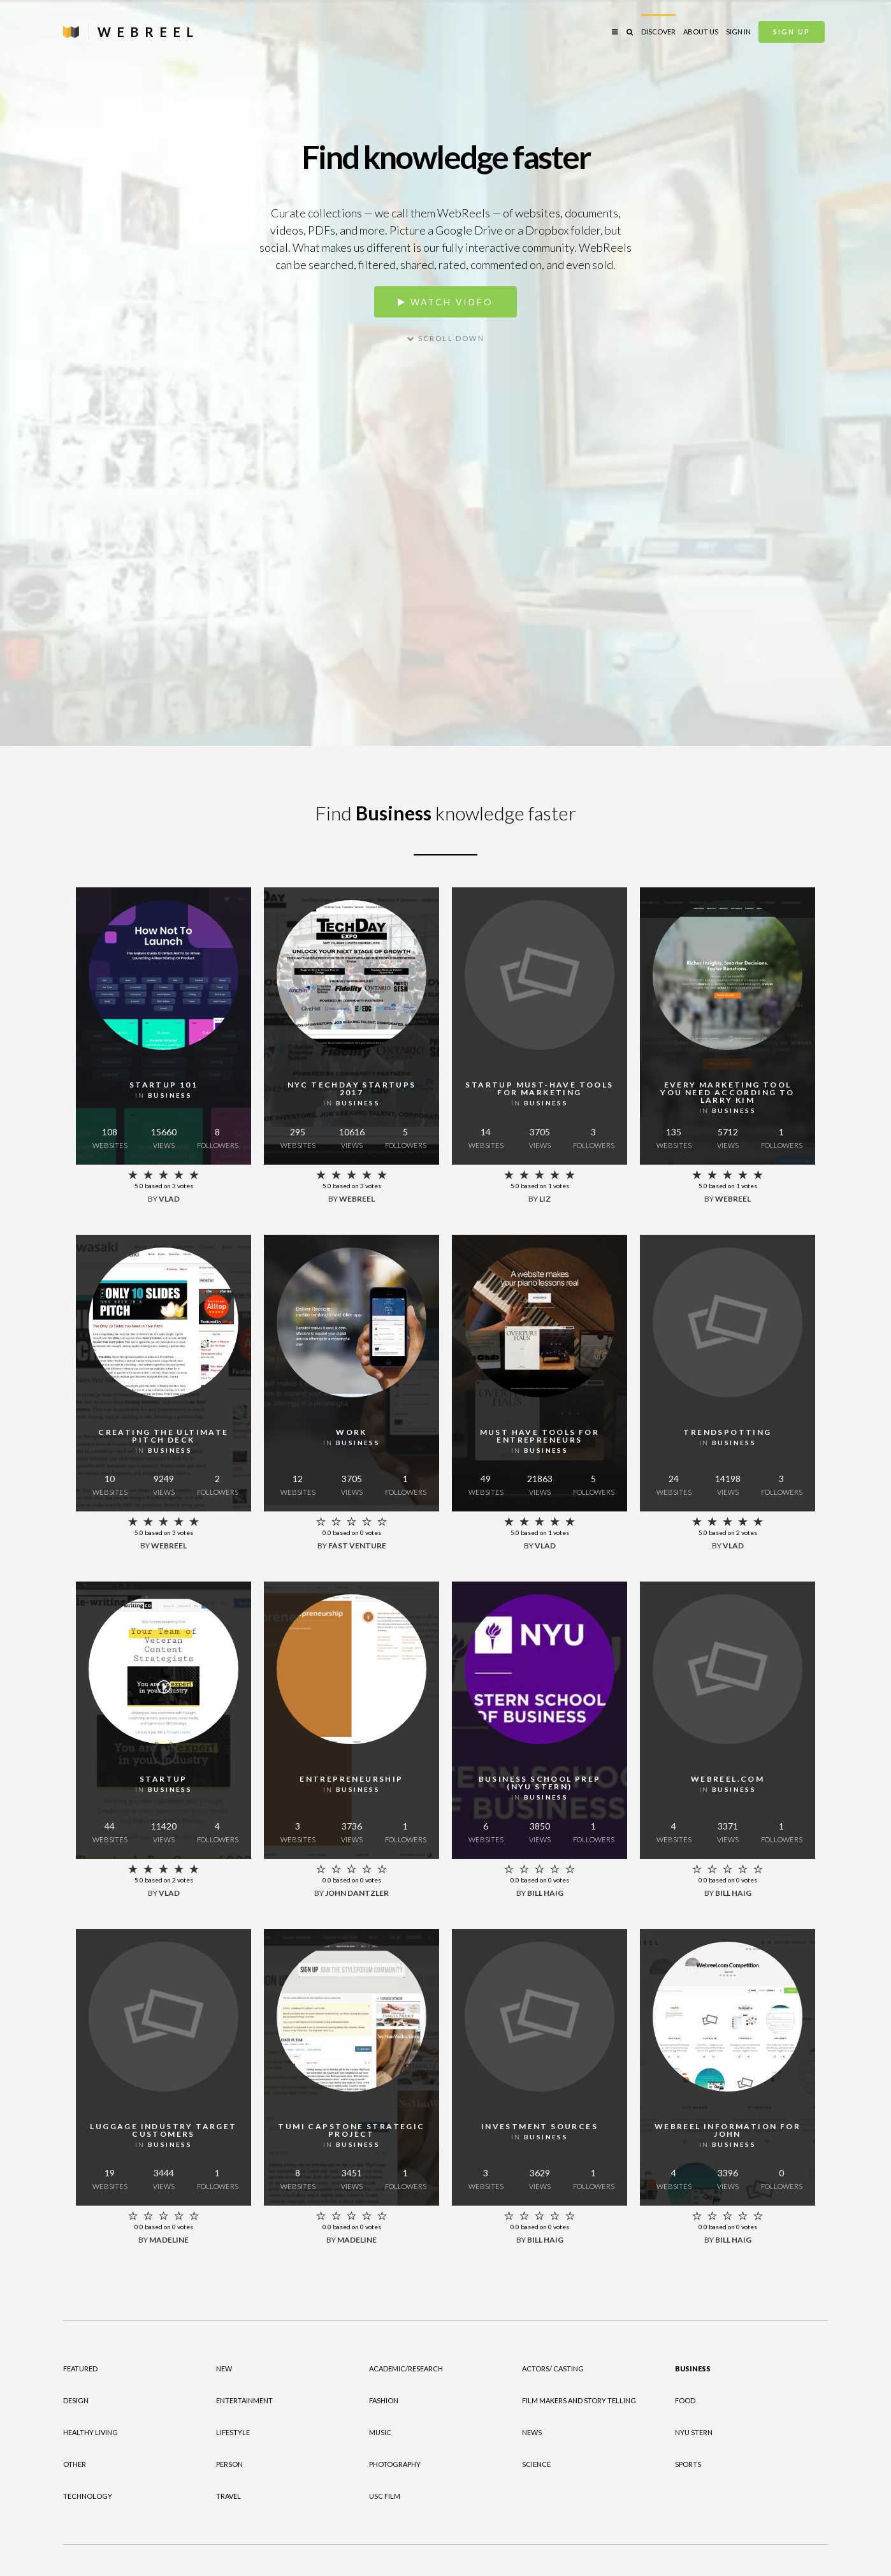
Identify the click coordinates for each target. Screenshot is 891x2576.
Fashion (383, 2400)
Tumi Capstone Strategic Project (351, 2130)
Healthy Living (90, 2432)
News (532, 2432)
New (224, 2368)
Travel (228, 2496)
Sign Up (791, 31)
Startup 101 (163, 1084)
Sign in (738, 31)
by (164, 1199)
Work (351, 1432)
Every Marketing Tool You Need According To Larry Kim (727, 1092)
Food (685, 2400)
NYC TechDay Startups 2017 (351, 1088)
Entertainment (244, 2400)
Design (76, 2400)
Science (536, 2464)
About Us (700, 31)
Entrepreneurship (351, 1779)
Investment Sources (539, 2126)
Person (229, 2464)
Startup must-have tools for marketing (539, 1088)
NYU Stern (694, 2432)
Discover (658, 31)
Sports (688, 2464)
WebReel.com (727, 1779)
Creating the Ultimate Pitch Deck (163, 1435)
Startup (163, 1779)
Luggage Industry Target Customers (163, 2130)
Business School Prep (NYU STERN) (540, 1782)
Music (380, 2432)
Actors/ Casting (553, 2368)
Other (74, 2464)
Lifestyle (233, 2432)
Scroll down (445, 338)
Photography (395, 2464)
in (163, 1095)
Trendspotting (727, 1432)
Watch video (445, 301)
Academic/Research (406, 2368)
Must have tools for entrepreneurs (540, 1435)
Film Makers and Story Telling (579, 2400)
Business (693, 2368)
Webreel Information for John (727, 2130)
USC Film (384, 2496)
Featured (80, 2368)
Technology (87, 2496)
